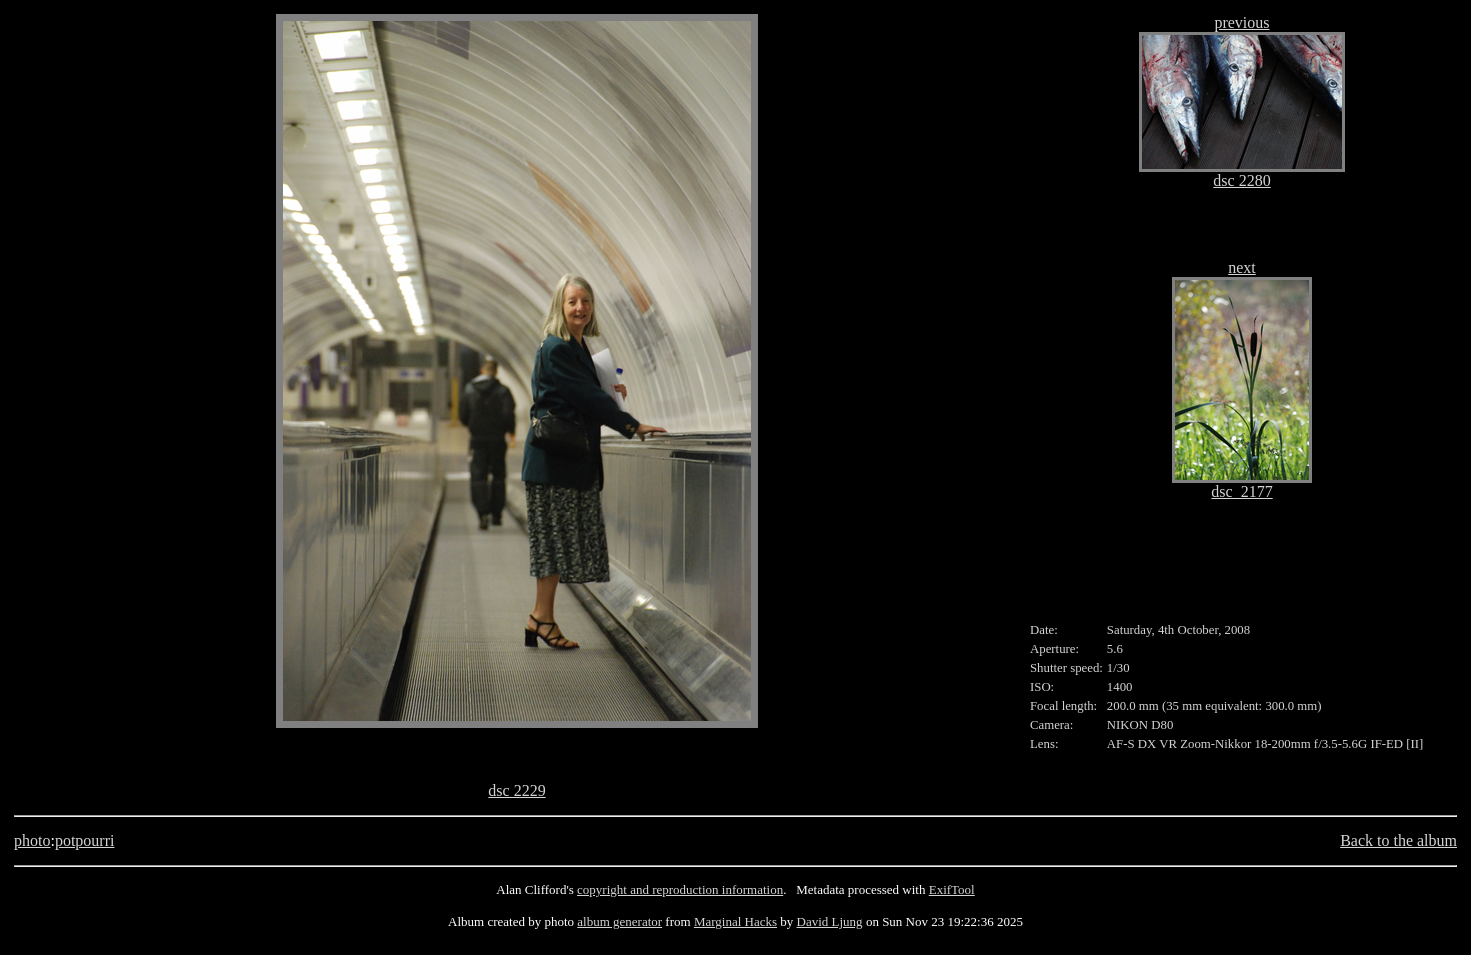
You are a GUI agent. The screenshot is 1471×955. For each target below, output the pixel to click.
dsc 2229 (516, 790)
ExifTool (952, 889)
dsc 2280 (1241, 180)
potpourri (85, 840)
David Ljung (830, 921)
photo (32, 840)
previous (1241, 22)
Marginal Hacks (735, 921)
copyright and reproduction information (680, 889)
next (1242, 267)
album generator (619, 921)
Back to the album (1398, 840)
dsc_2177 (1241, 491)
